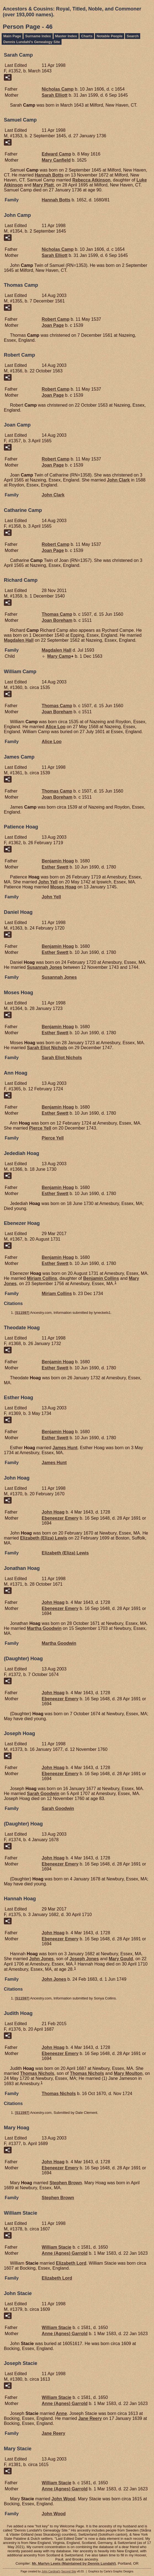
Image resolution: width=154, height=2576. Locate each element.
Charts (86, 36)
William (56, 2247)
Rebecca (91, 180)
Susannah (44, 967)
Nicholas (58, 89)
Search (133, 36)
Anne (61, 2413)
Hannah (49, 175)
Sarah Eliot (47, 1047)
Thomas (57, 614)
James (65, 1447)
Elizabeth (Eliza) (43, 1538)
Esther (55, 867)
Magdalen (19, 640)
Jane (90, 2418)
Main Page (12, 36)
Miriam (42, 1278)
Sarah (54, 95)
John (118, 480)
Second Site (68, 2571)
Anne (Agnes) (64, 2253)
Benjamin (58, 861)
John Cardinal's (50, 2571)
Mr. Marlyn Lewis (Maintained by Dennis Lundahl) (74, 2563)
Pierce (40, 1128)
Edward (56, 154)
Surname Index (38, 36)
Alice (55, 726)
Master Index (66, 36)
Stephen (65, 2182)
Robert (55, 319)
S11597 (22, 1313)
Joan (53, 325)
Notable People (110, 36)
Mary (56, 160)
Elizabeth (71, 2263)
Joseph (84, 1958)
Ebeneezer (60, 1518)
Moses (63, 887)
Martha (44, 1628)
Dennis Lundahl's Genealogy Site (31, 42)
